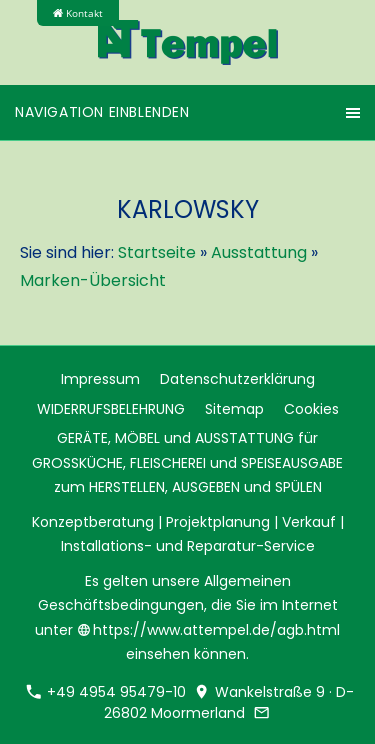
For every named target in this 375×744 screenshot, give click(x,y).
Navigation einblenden (102, 112)
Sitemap (234, 409)
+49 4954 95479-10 (106, 692)
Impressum (100, 379)
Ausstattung (259, 252)
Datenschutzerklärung (237, 379)
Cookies (311, 409)
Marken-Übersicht (93, 280)
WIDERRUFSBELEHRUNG (111, 409)
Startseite (157, 252)
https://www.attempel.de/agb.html (209, 630)
